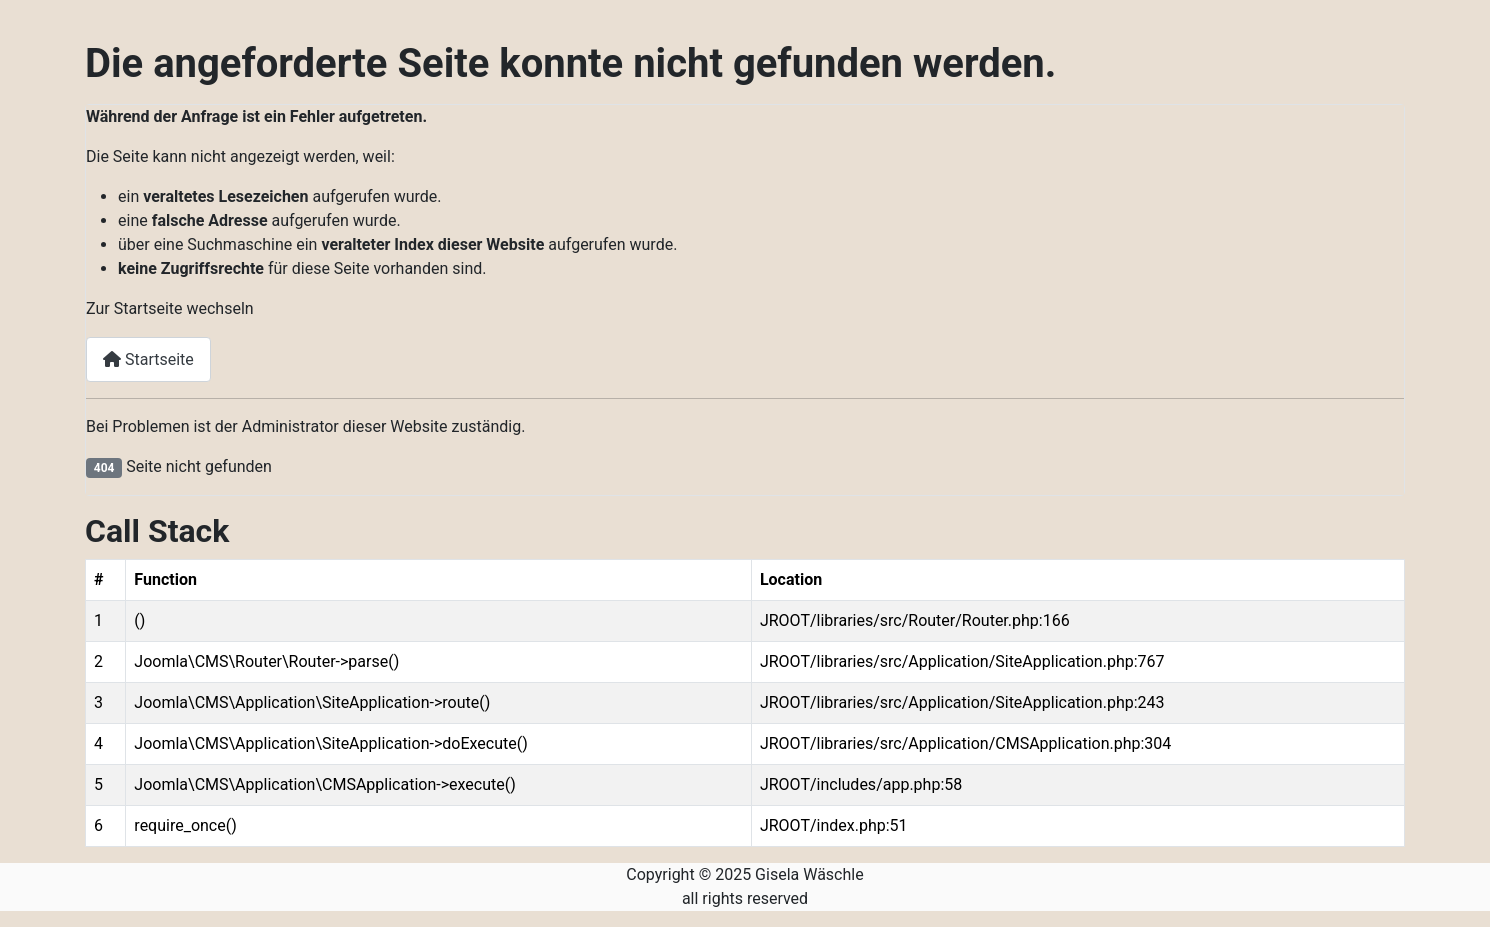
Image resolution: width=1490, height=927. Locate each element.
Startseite (148, 359)
